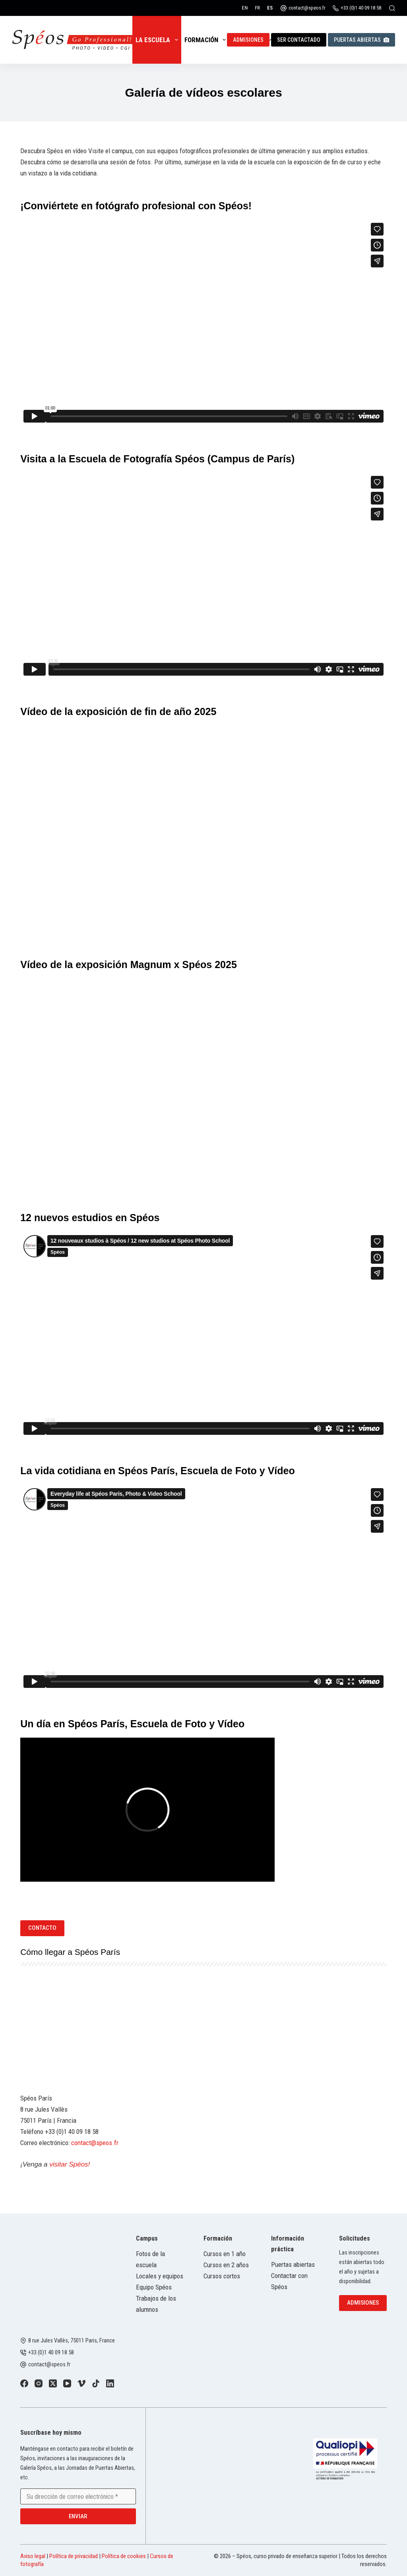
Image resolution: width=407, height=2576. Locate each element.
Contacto (42, 1927)
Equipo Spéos (154, 2287)
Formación (206, 40)
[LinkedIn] (110, 2383)
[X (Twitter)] (53, 2383)
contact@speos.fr (307, 8)
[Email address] (78, 2496)
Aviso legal (32, 2556)
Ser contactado (298, 40)
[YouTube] (67, 2383)
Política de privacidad (73, 2556)
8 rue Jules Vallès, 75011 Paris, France (71, 2340)
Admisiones (248, 40)
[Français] (257, 8)
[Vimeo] (81, 2383)
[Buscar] (392, 8)
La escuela (158, 40)
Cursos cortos (222, 2276)
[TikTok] (96, 2383)
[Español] (270, 8)
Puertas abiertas (361, 40)
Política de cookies (124, 2556)
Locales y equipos (159, 2276)
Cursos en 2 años (226, 2265)
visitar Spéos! (69, 2164)
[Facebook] (24, 2383)
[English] (245, 8)
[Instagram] (39, 2383)
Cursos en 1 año (225, 2254)
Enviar (78, 2516)
